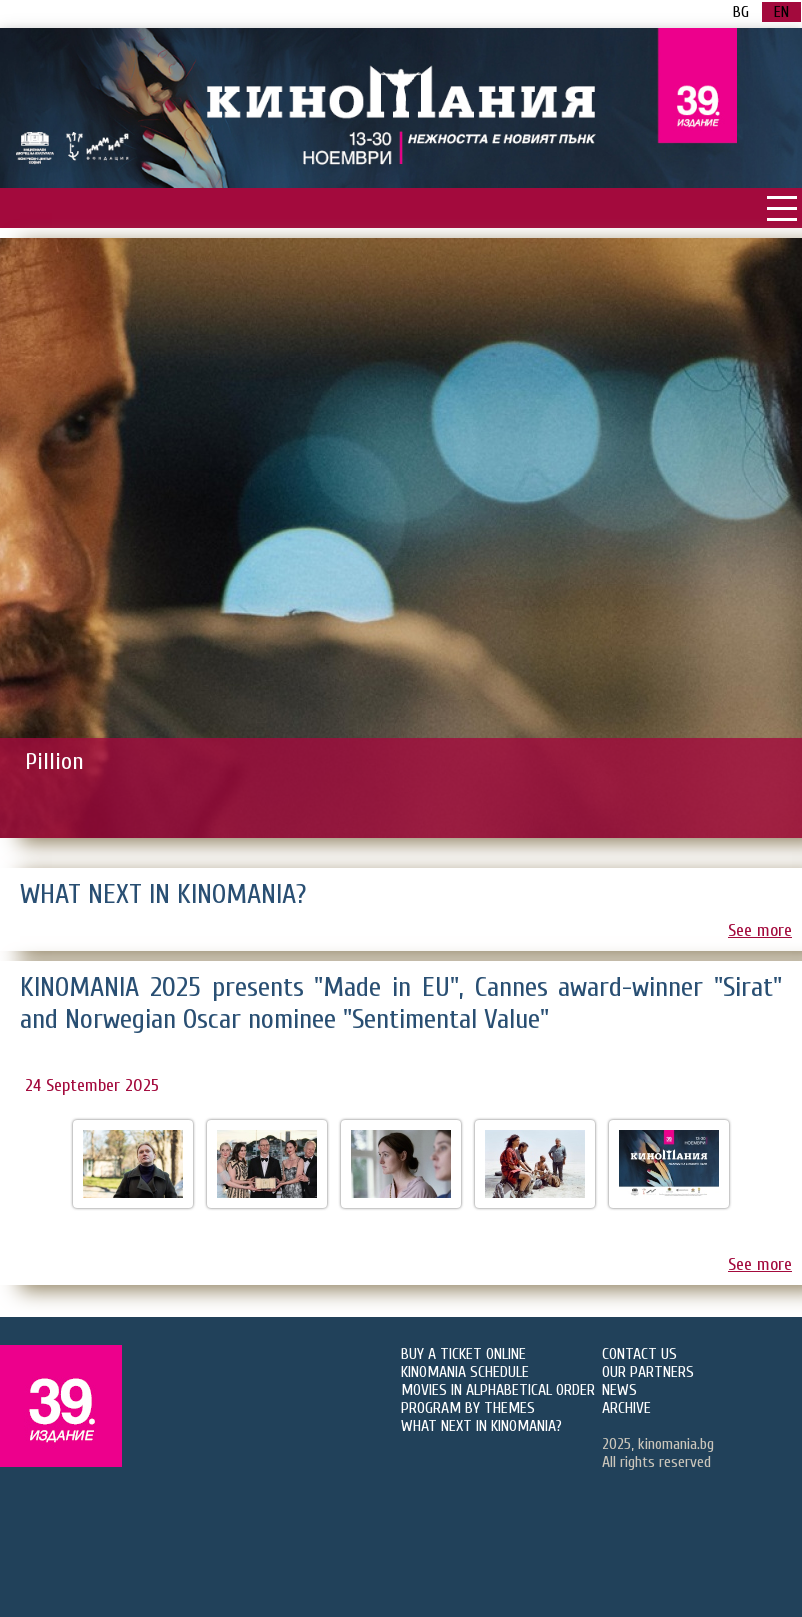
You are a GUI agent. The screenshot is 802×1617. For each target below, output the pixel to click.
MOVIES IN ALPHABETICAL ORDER (498, 1390)
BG (741, 12)
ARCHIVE (626, 1408)
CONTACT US (639, 1354)
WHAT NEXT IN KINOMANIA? (481, 1426)
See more (760, 930)
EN (781, 12)
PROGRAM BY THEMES (468, 1408)
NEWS (619, 1390)
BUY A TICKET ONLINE (463, 1354)
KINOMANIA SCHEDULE (465, 1372)
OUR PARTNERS (648, 1372)
